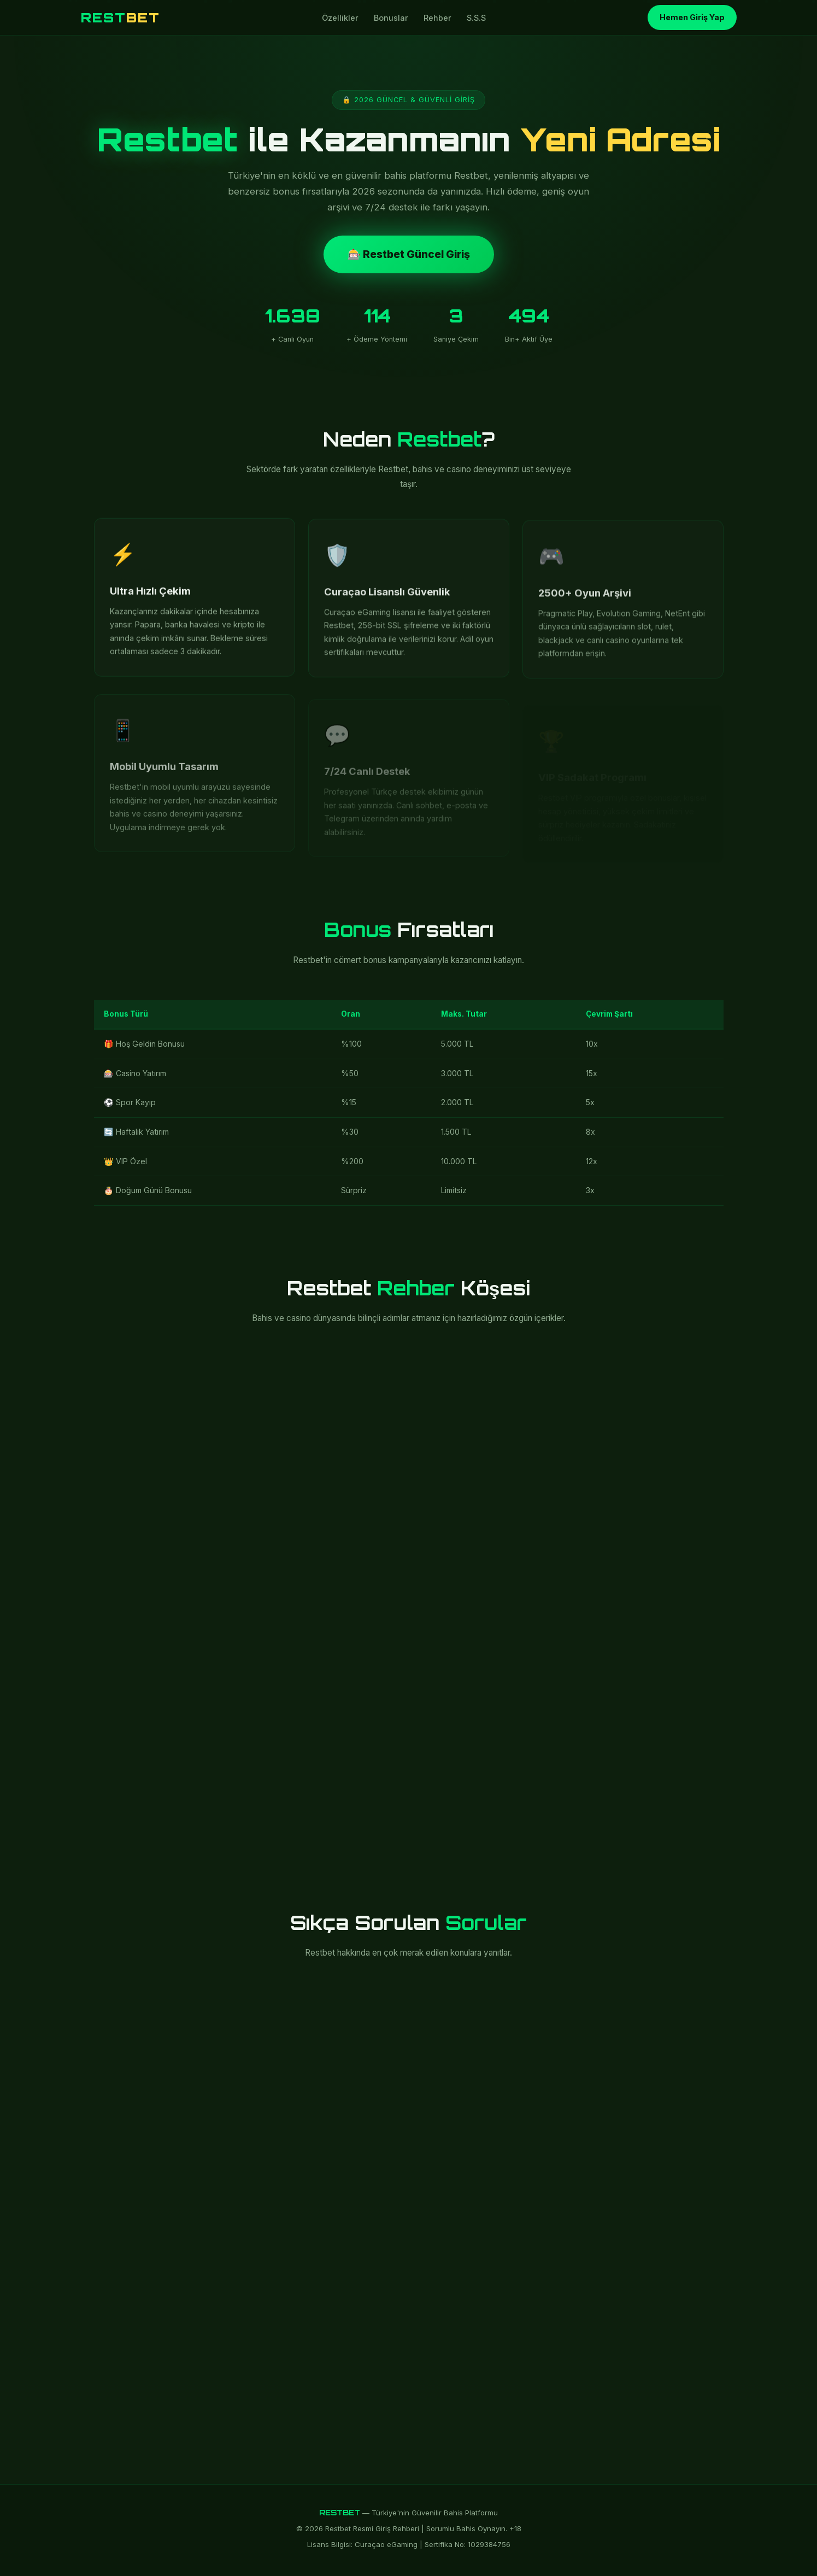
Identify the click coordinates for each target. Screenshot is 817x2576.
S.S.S (476, 17)
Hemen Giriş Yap (692, 17)
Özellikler (340, 17)
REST (120, 17)
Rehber (437, 17)
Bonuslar (391, 17)
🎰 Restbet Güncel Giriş (409, 254)
